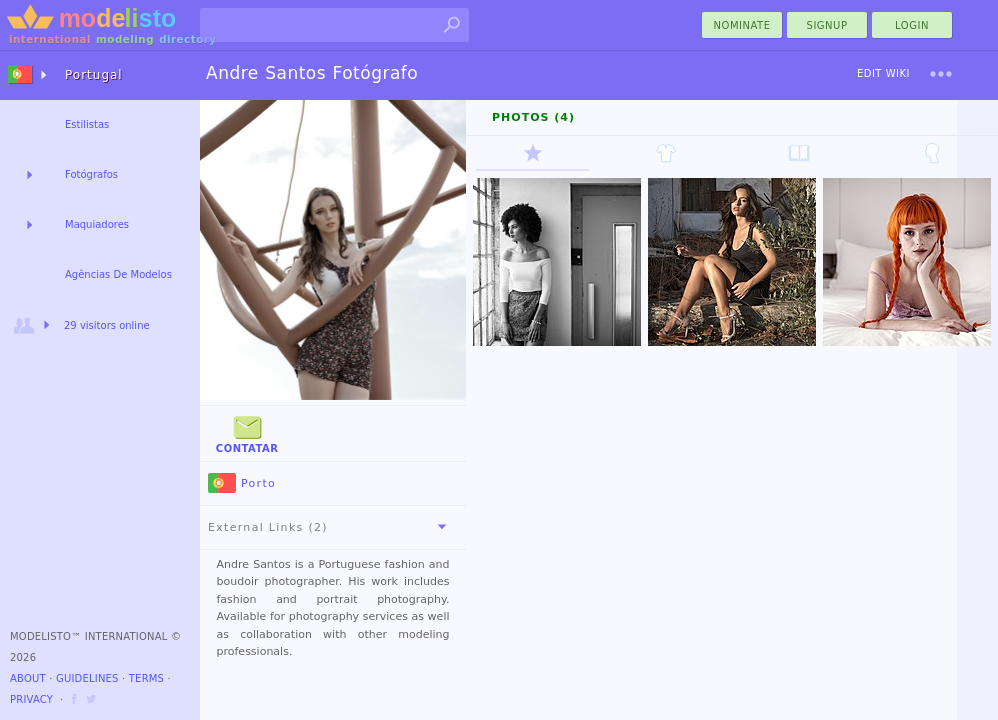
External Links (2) (331, 527)
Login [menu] (912, 25)
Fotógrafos (91, 174)
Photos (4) (533, 117)
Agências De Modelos (118, 274)
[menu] (941, 74)
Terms (146, 678)
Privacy (31, 699)
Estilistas (87, 124)
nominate (742, 25)
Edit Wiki (883, 73)
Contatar (247, 432)
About (28, 678)
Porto (242, 483)
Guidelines (87, 678)
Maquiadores (97, 224)
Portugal (94, 75)
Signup (827, 25)
